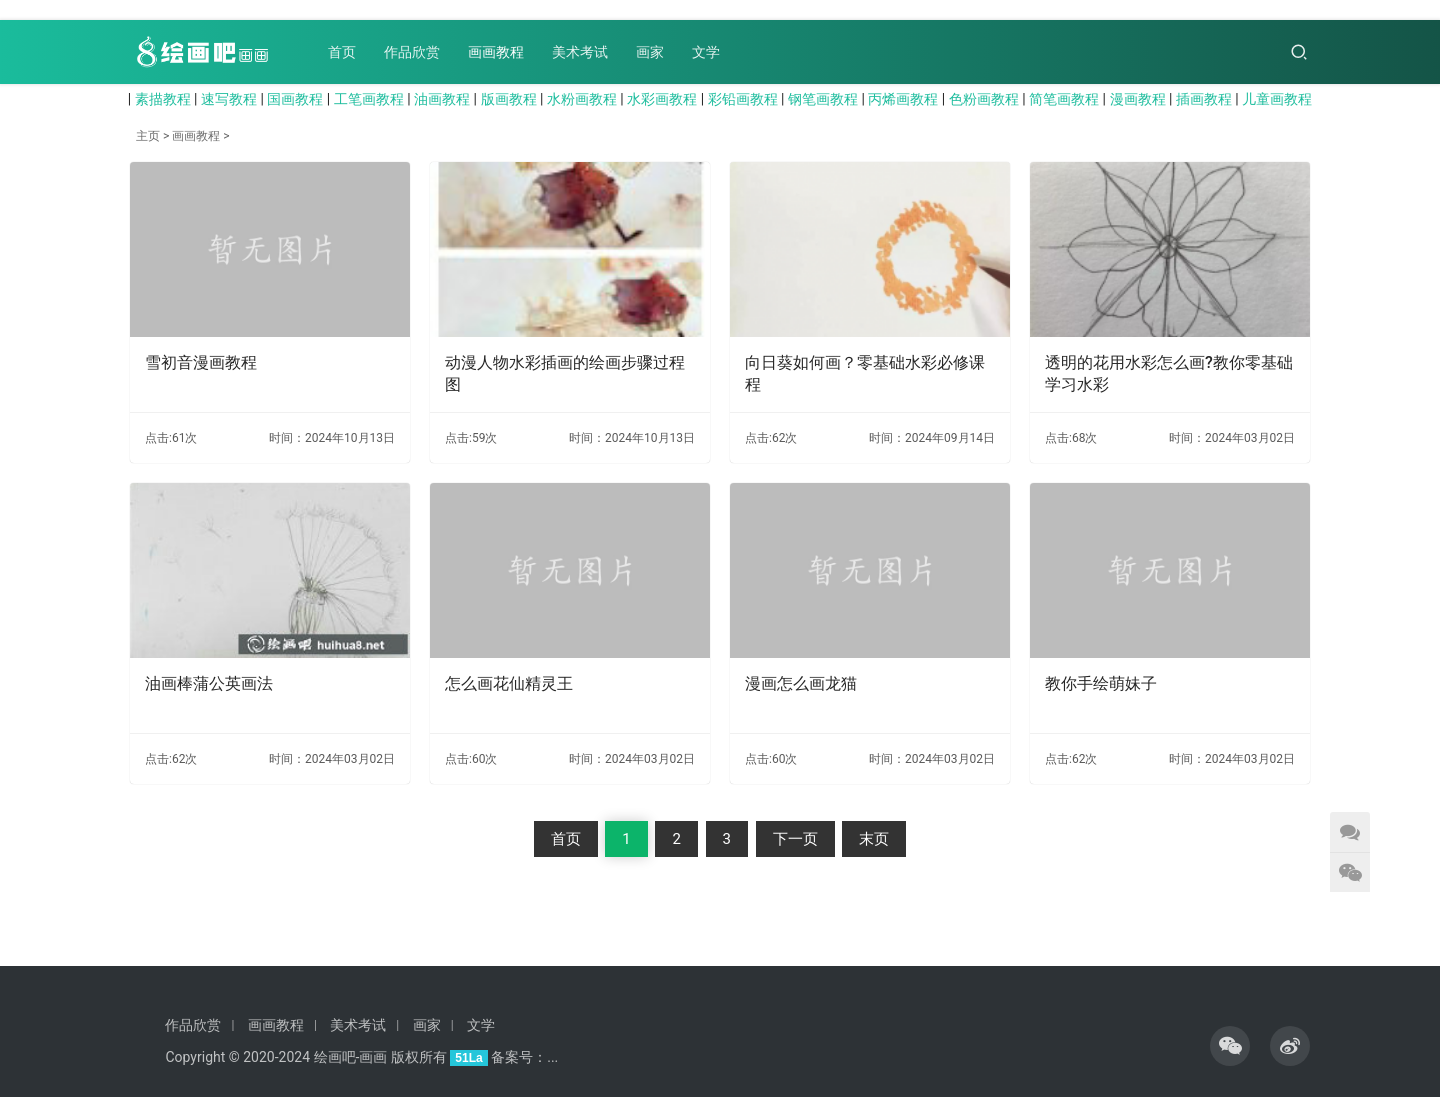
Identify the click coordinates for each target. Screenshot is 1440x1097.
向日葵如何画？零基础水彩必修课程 (865, 373)
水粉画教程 (582, 99)
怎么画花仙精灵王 (509, 683)
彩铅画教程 (743, 99)
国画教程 (295, 99)
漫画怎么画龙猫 (801, 683)
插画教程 (1204, 99)
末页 (874, 839)
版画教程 (509, 99)
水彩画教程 (662, 99)
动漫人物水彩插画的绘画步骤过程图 (565, 373)
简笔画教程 (1064, 99)
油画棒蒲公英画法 (209, 683)
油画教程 (442, 99)
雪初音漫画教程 (201, 362)
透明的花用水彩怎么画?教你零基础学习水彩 (1169, 373)
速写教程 (229, 99)
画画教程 (496, 52)
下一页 (795, 839)
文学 (706, 52)
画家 (650, 52)
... (552, 1057)
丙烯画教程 (903, 99)
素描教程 (163, 99)
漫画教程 (1138, 99)
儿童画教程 (1277, 99)
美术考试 (580, 52)
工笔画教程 (369, 99)
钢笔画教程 (823, 99)
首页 (342, 52)
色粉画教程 (984, 99)
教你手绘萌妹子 (1101, 683)
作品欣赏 (412, 52)
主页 (148, 136)
